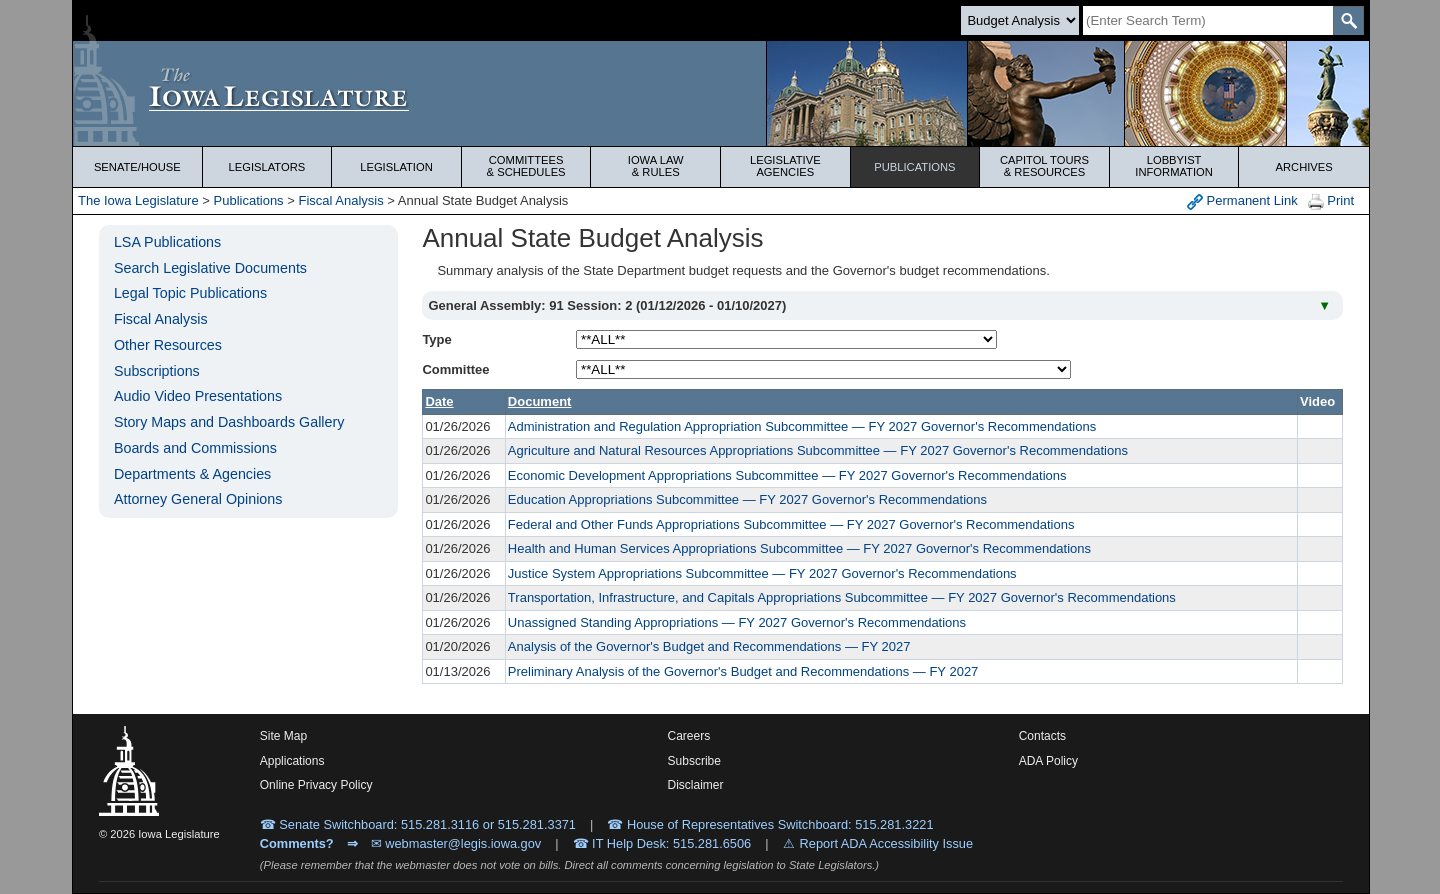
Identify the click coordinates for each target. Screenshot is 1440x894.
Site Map (283, 736)
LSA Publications (167, 242)
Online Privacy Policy (316, 785)
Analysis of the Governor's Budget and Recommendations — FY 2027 (709, 646)
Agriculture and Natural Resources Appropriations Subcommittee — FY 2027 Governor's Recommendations (818, 450)
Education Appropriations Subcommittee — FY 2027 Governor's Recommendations (747, 499)
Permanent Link (1242, 201)
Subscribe (694, 761)
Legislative (785, 166)
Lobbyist (1174, 166)
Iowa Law (655, 166)
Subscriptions (157, 371)
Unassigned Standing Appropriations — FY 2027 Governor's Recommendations (737, 622)
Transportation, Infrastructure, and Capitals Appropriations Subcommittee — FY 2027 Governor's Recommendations (842, 597)
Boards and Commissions (195, 448)
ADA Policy (1048, 761)
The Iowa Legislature (138, 200)
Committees (526, 166)
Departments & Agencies (192, 474)
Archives (1304, 167)
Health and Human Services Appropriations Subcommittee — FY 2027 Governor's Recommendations (799, 548)
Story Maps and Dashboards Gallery (229, 422)
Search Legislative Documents (210, 268)
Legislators (267, 167)
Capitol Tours (1044, 166)
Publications (914, 167)
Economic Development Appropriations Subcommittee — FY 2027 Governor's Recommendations (787, 475)
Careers (689, 736)
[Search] (1208, 20)
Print (1331, 201)
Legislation (396, 167)
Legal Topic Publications (190, 293)
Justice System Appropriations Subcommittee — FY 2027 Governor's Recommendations (762, 573)
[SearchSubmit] (1348, 20)
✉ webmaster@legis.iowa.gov (456, 843)
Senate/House (137, 167)
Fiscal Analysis (340, 200)
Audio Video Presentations (198, 396)
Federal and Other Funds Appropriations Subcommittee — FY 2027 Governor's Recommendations (791, 524)
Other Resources (168, 345)
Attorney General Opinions (198, 499)
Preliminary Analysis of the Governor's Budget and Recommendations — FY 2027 (743, 671)
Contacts (1042, 736)
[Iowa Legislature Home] (721, 93)
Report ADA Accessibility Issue (887, 843)
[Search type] (1020, 20)
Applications (292, 761)
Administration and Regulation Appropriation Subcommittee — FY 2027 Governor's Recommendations (802, 426)
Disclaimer (696, 785)
